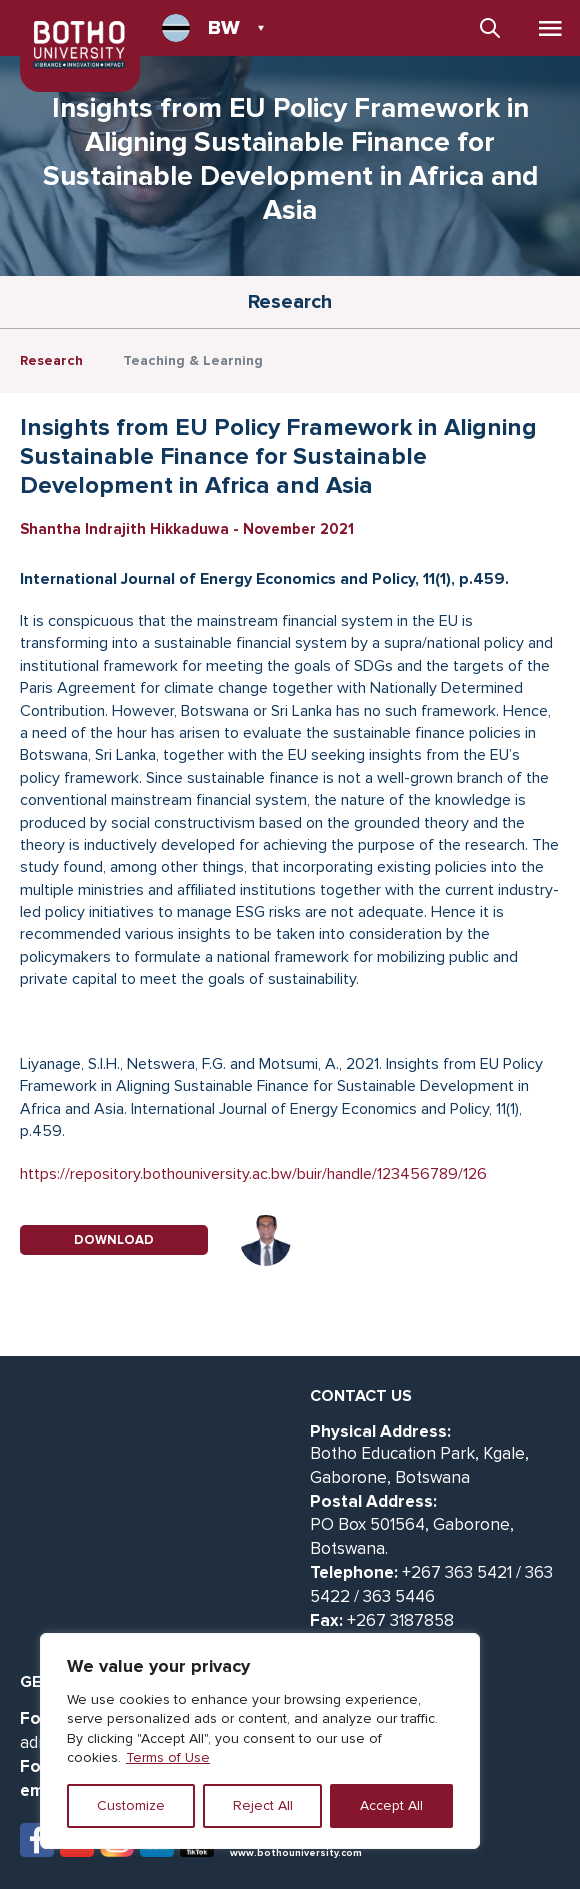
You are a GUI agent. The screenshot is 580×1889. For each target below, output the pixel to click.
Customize (131, 1805)
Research (51, 360)
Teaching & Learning (193, 360)
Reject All (263, 1805)
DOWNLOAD (114, 1240)
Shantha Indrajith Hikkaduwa (124, 529)
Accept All (391, 1805)
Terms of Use (168, 1757)
